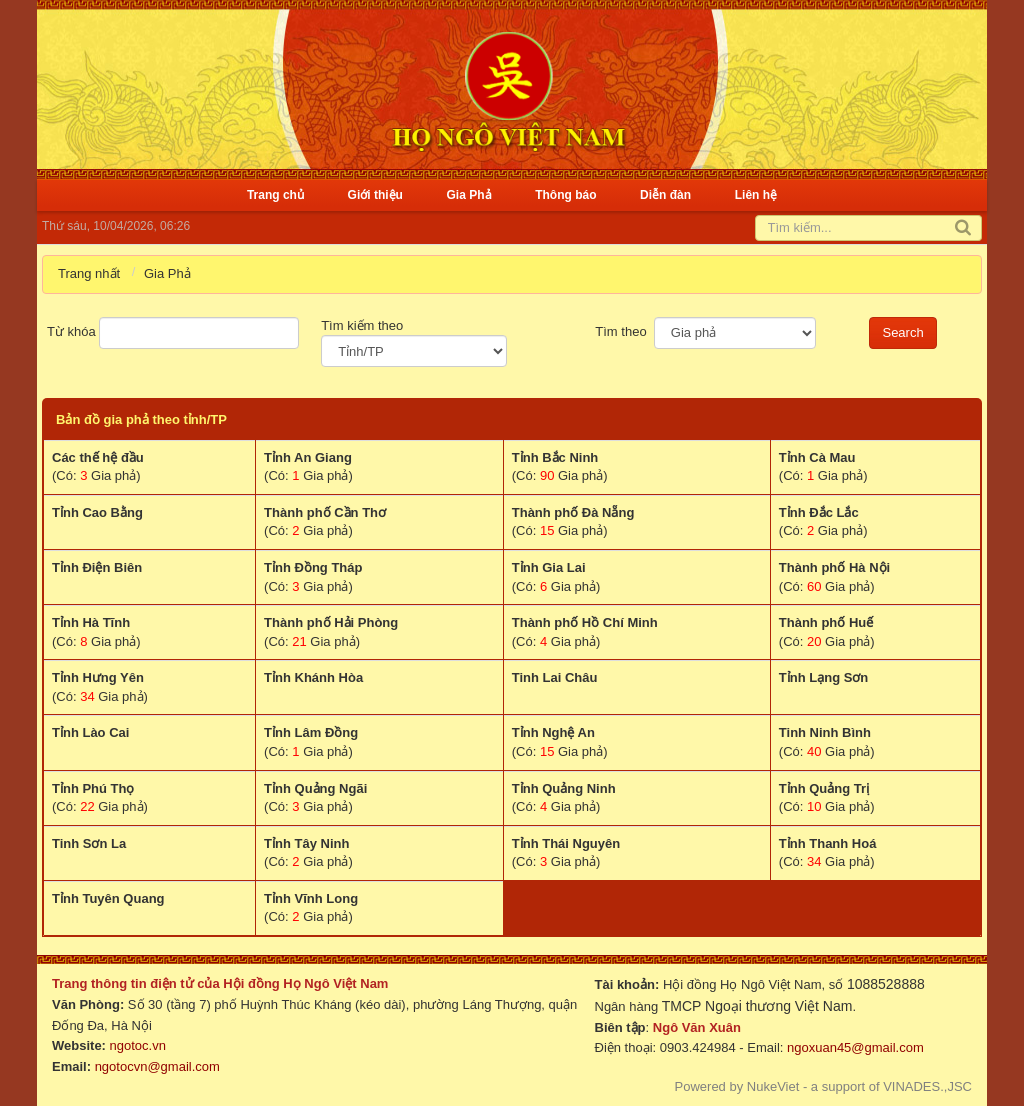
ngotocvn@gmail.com (157, 1066)
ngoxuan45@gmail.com (853, 1047)
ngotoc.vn (138, 1045)
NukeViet (773, 1086)
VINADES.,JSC (927, 1086)
